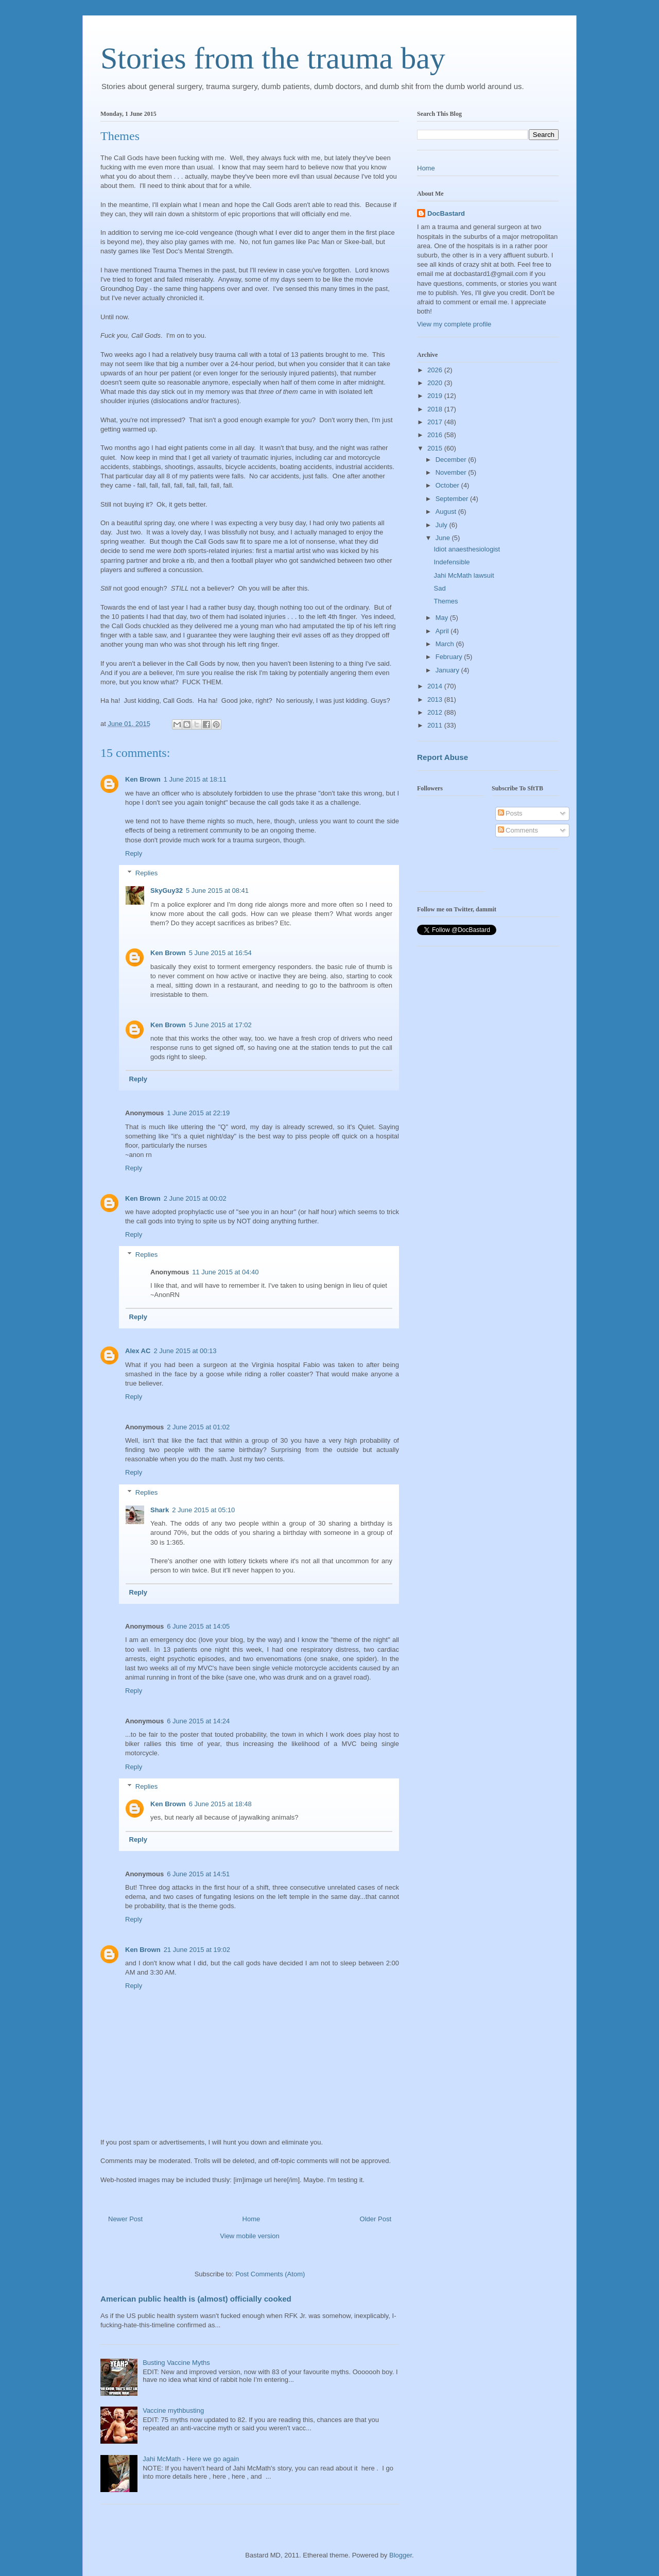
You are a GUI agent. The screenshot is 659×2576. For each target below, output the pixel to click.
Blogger (400, 2555)
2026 (435, 370)
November (452, 472)
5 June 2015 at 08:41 (217, 890)
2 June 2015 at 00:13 (184, 1351)
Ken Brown (143, 779)
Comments (518, 830)
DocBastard (446, 213)
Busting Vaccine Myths (176, 2362)
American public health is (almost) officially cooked (195, 2298)
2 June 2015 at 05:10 (203, 1510)
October (448, 485)
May (443, 617)
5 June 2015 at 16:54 (220, 953)
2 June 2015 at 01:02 (198, 1427)
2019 (435, 396)
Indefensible (451, 562)
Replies (146, 873)
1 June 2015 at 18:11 (195, 779)
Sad (439, 588)
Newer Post (125, 2219)
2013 (435, 699)
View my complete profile (454, 324)
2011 (435, 725)
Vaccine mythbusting (173, 2410)
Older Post (375, 2219)
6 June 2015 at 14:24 (198, 1721)
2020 (435, 383)
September (453, 499)
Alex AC (137, 1351)
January (448, 670)
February (450, 657)
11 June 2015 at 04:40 (225, 1272)
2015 (435, 448)
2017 (435, 422)
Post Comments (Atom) (270, 2274)
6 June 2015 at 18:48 (220, 1804)
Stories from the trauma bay (272, 58)
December (452, 459)
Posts (510, 813)
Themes (445, 601)
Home (251, 2219)
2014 (435, 686)
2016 (435, 435)
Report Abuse (442, 757)
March (446, 644)
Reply (133, 853)
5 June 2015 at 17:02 (220, 1025)
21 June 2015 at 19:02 (197, 1949)
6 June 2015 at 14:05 (198, 1626)
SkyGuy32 (166, 890)
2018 (435, 409)
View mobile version (249, 2236)
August (447, 511)
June (444, 538)
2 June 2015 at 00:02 (195, 1198)
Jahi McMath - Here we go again (191, 2459)
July (442, 525)
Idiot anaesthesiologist (466, 549)
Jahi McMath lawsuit (463, 575)
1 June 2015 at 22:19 (198, 1113)
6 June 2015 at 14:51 (198, 1874)
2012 (435, 712)
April (443, 631)
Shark (159, 1510)
